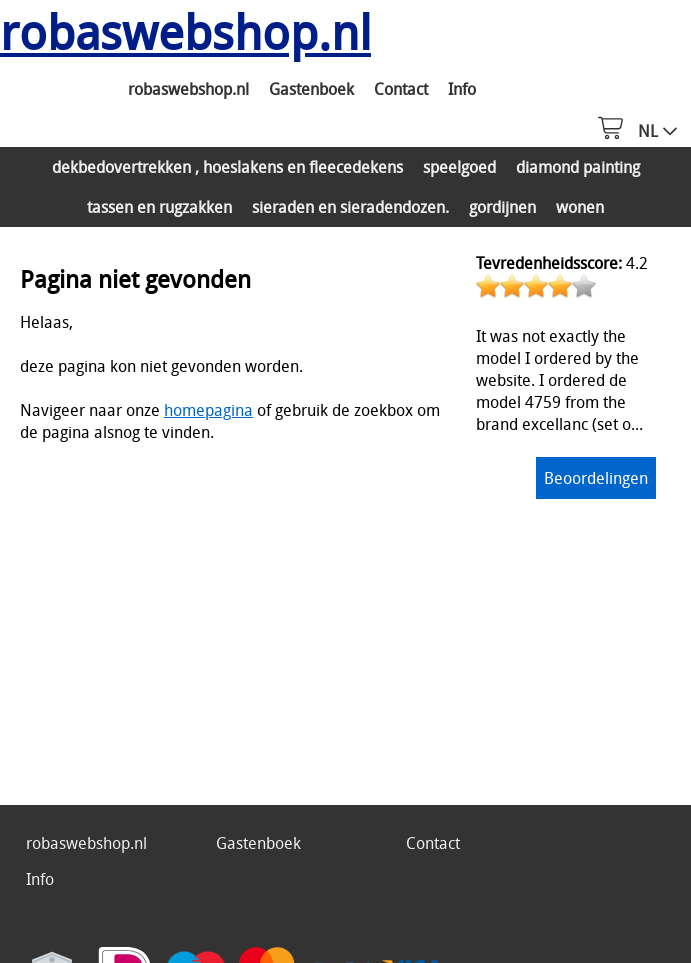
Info (462, 89)
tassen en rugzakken (159, 207)
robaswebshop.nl (188, 89)
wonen (580, 207)
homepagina (208, 410)
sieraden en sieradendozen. (350, 207)
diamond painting (578, 167)
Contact (401, 89)
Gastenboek (311, 89)
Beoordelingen (596, 478)
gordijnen (502, 207)
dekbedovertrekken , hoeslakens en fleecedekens (227, 167)
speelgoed (459, 167)
